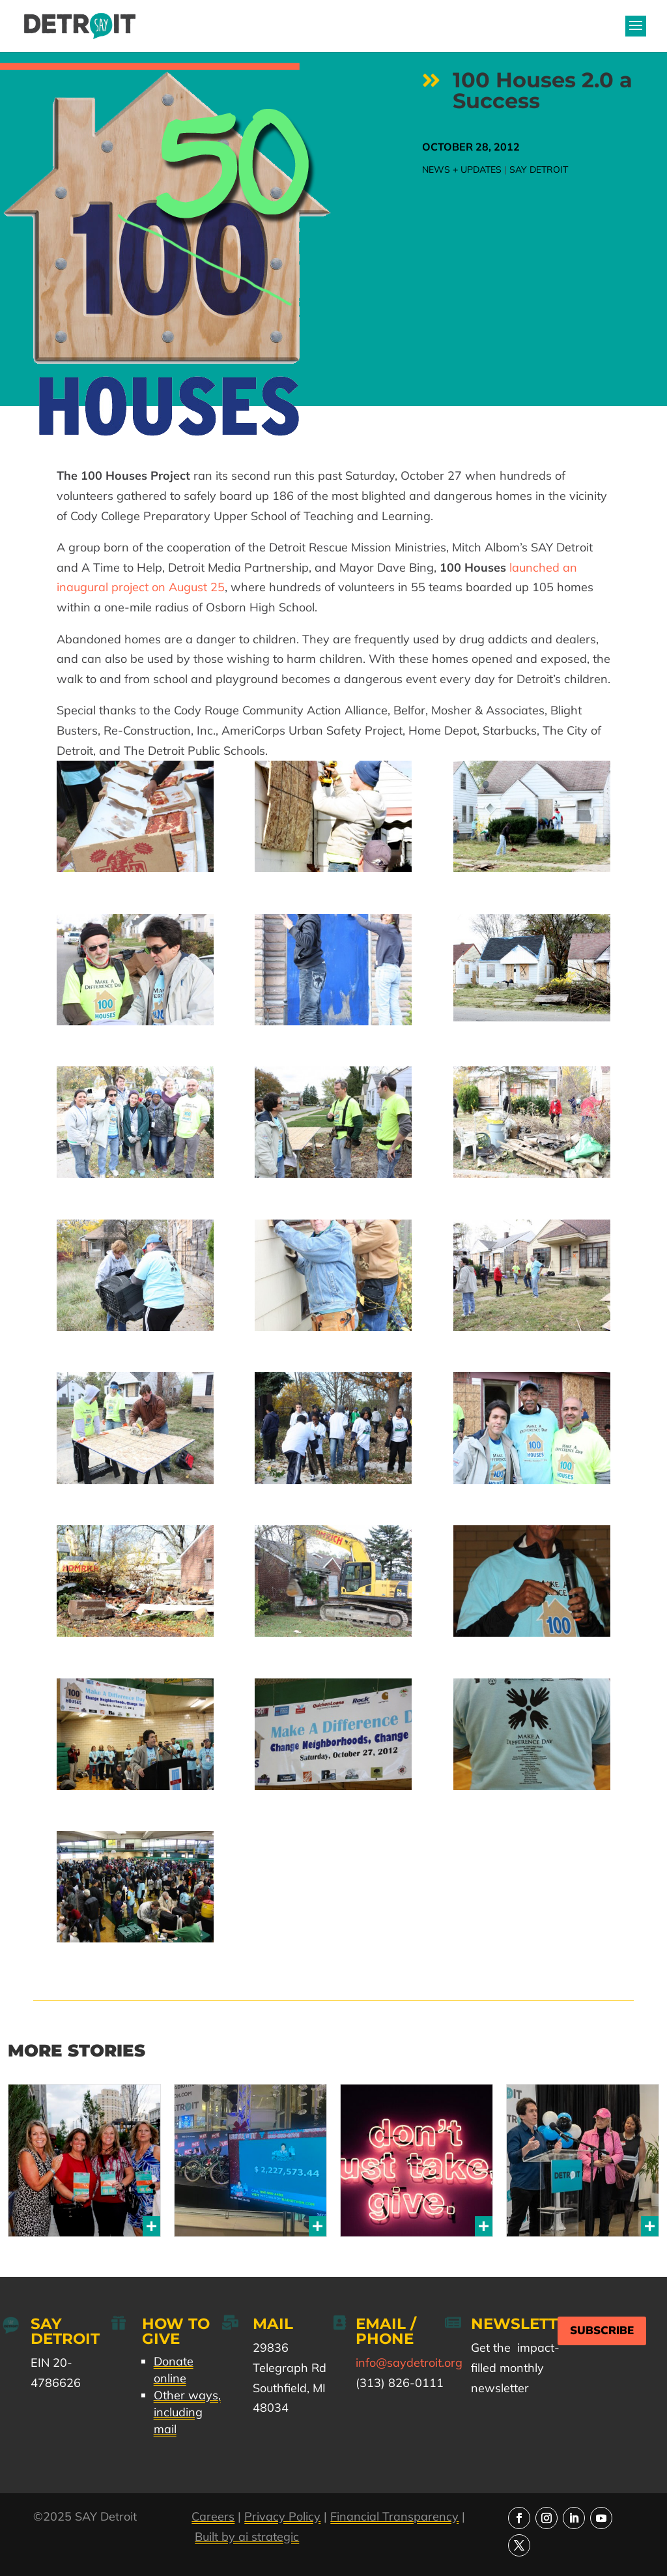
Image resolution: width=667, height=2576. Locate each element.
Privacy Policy (282, 2516)
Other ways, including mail (187, 2412)
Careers (213, 2516)
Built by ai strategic (247, 2536)
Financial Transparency (394, 2516)
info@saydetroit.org (409, 2362)
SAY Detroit (538, 169)
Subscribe (602, 2330)
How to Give (176, 2331)
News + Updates (462, 169)
